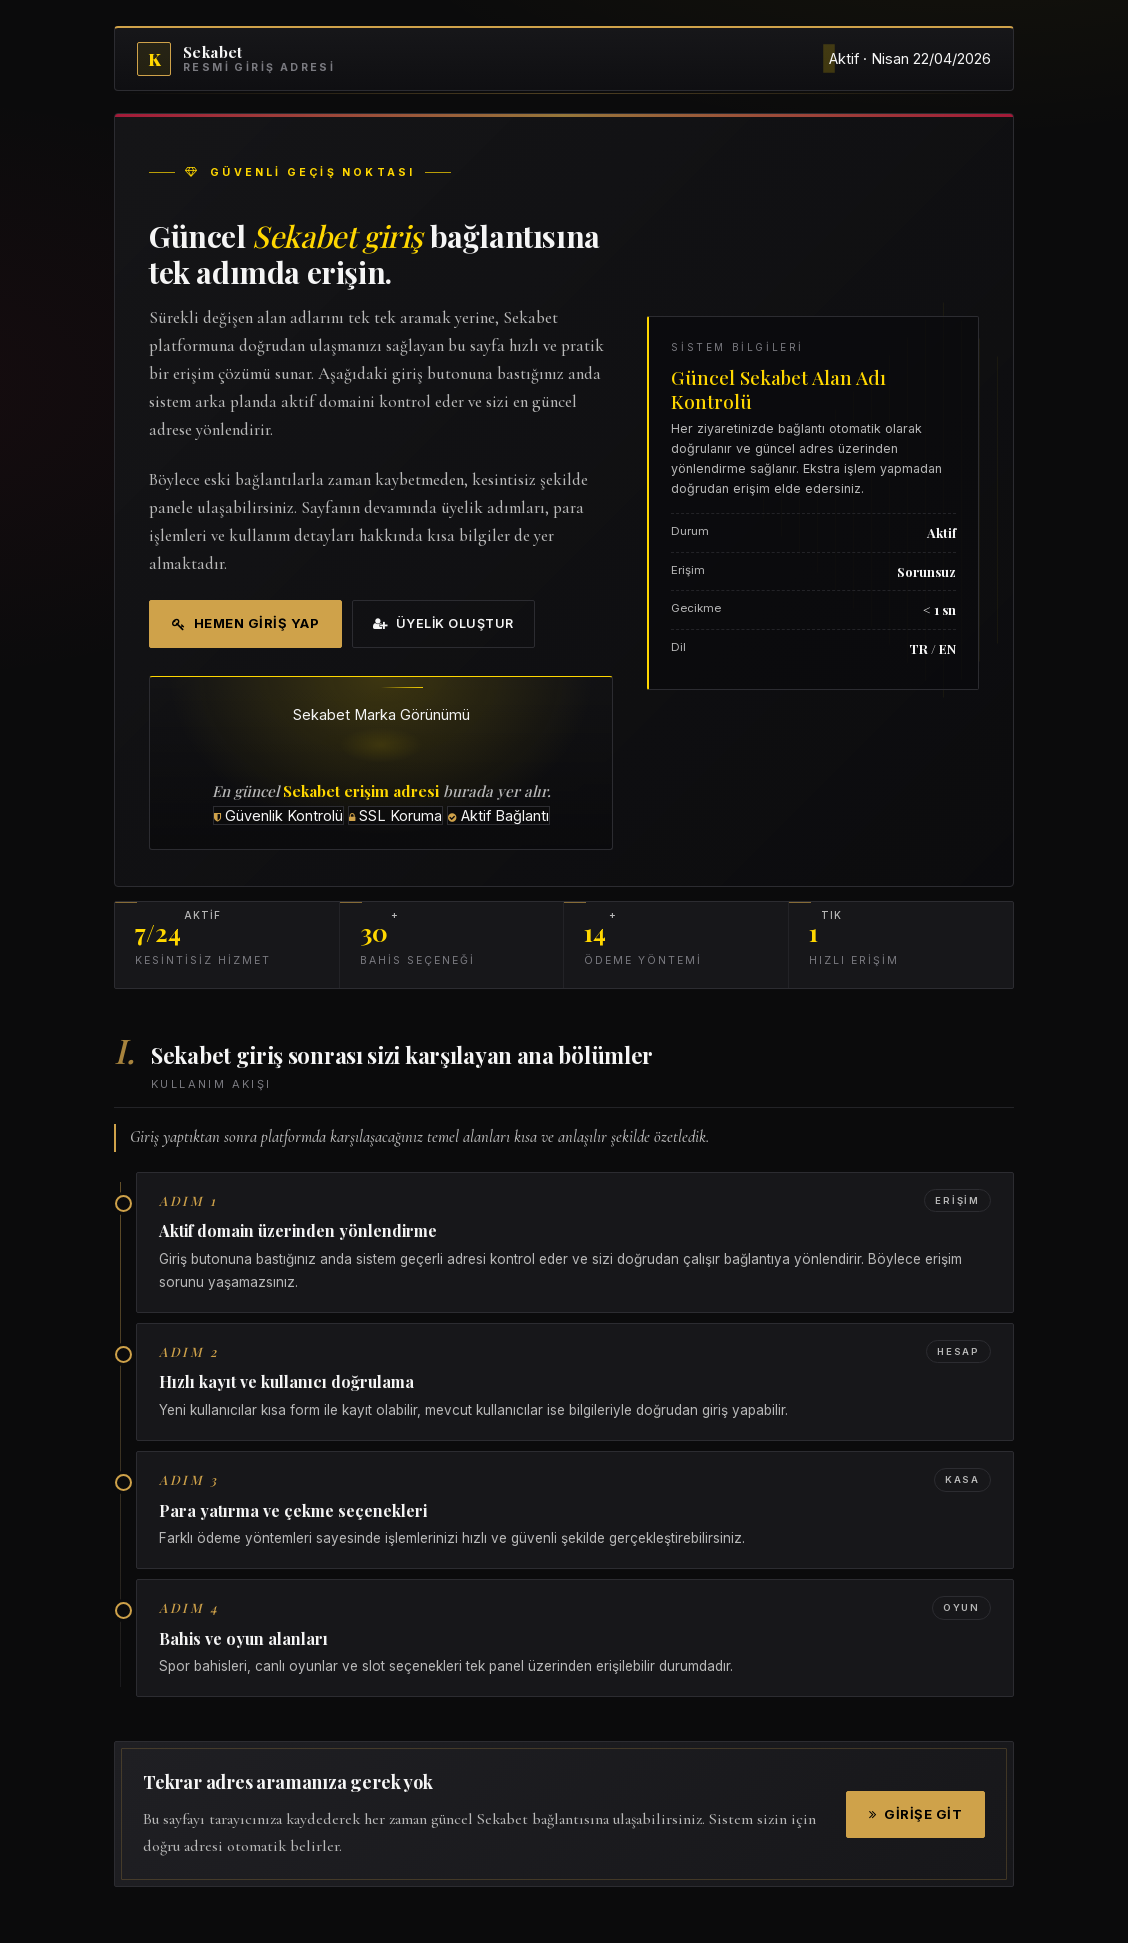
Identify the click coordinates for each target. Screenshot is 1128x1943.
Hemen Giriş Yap (245, 623)
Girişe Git (916, 1814)
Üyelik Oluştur (443, 623)
